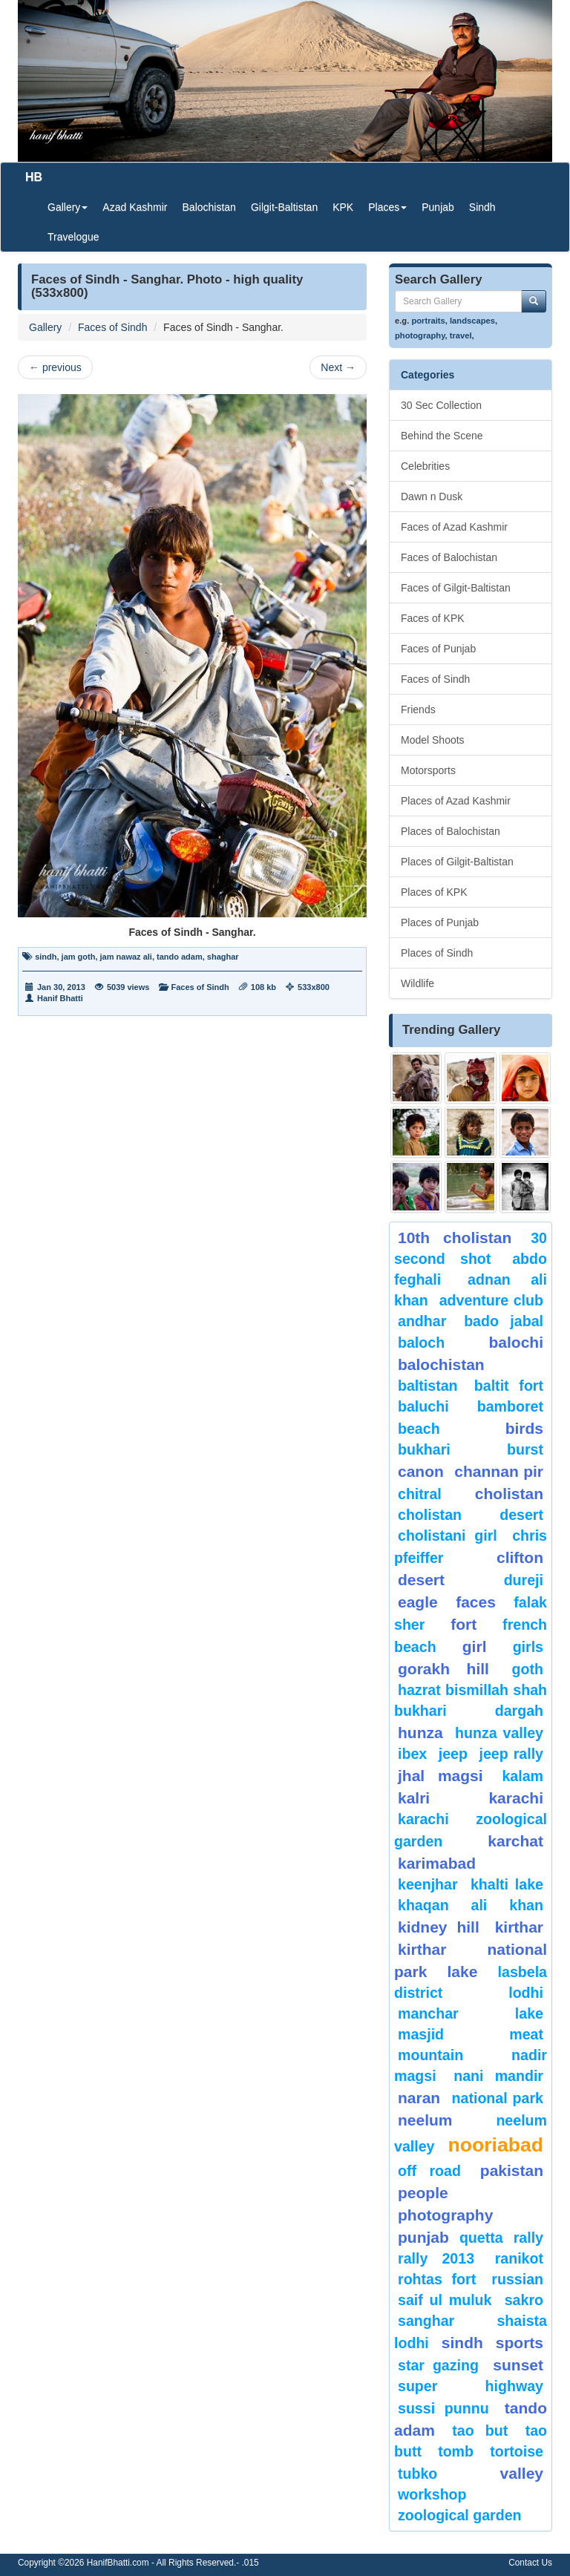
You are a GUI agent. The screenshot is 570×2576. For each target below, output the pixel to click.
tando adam (180, 956)
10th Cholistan (454, 1237)
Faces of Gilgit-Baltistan (456, 588)
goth (527, 1669)
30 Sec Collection (441, 405)
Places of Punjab (440, 922)
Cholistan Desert (470, 1515)
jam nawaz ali (126, 956)
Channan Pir (498, 1471)
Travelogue (73, 237)
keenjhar (428, 1884)
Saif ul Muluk (444, 2300)
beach (419, 1428)
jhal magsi (440, 1775)
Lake (463, 1971)
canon (421, 1471)
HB (33, 177)
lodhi (525, 1993)
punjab (423, 2237)
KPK (342, 207)
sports (519, 2342)
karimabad (437, 1863)
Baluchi (423, 1406)
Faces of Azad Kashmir (454, 527)
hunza (420, 1732)
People (423, 2192)
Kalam (522, 1776)
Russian (517, 2279)
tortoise (516, 2451)
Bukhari (424, 1449)
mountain (430, 2055)
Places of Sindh (437, 953)
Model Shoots (433, 740)
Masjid (421, 2034)
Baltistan (428, 1385)
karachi (515, 1797)
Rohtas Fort (437, 2279)
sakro (524, 2300)
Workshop (432, 2494)
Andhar (422, 1321)
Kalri (414, 1797)
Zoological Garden (460, 2515)
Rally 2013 (436, 2258)
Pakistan (511, 2170)
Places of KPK (434, 892)
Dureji (523, 1580)
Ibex (412, 1754)
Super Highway (470, 2386)
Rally (528, 2237)
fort (463, 1624)
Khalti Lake (507, 1884)
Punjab (438, 207)
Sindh (482, 207)
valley (521, 2473)
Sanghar (426, 2321)
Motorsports (428, 770)
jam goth (79, 956)
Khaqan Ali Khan (470, 1905)
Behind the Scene (442, 436)
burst (525, 1449)
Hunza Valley (499, 1733)
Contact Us (530, 2562)
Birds (524, 1428)
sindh (45, 956)
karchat (515, 1840)
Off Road (429, 2171)
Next (338, 367)
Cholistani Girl (447, 1535)
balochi (515, 1342)
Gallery (45, 327)
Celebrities (425, 466)
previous (55, 367)
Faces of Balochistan (449, 557)
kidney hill (438, 1927)
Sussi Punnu (443, 2408)
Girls (528, 1647)
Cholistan (509, 1493)
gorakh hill (443, 1668)
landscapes (472, 320)
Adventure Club (491, 1300)
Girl (474, 1646)
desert (421, 1579)
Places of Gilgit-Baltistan (457, 862)
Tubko (417, 2473)
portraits (428, 320)
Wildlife (417, 983)
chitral (420, 1494)
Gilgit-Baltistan (284, 207)
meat (526, 2034)
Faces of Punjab (438, 649)
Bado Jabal (503, 1321)
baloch (421, 1342)
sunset (518, 2364)
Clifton (520, 1557)
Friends (418, 709)
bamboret (510, 1406)
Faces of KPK (433, 618)
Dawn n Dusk (431, 496)
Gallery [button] (68, 207)
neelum (425, 2119)
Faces (476, 1601)
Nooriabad (495, 2145)
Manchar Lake (470, 2013)
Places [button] (387, 207)
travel (461, 335)
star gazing (438, 2365)
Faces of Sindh (112, 327)
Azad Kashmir (134, 207)
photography (420, 335)
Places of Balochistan (450, 831)
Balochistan (209, 207)
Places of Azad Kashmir (456, 801)
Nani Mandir (498, 2076)
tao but (480, 2430)
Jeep (453, 1754)
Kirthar (519, 1927)
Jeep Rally (511, 1754)
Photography (445, 2214)
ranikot (519, 2258)
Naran (419, 2097)
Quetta (481, 2237)
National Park (497, 2098)
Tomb (456, 2451)
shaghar (223, 956)
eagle (418, 1601)
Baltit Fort (508, 1385)
